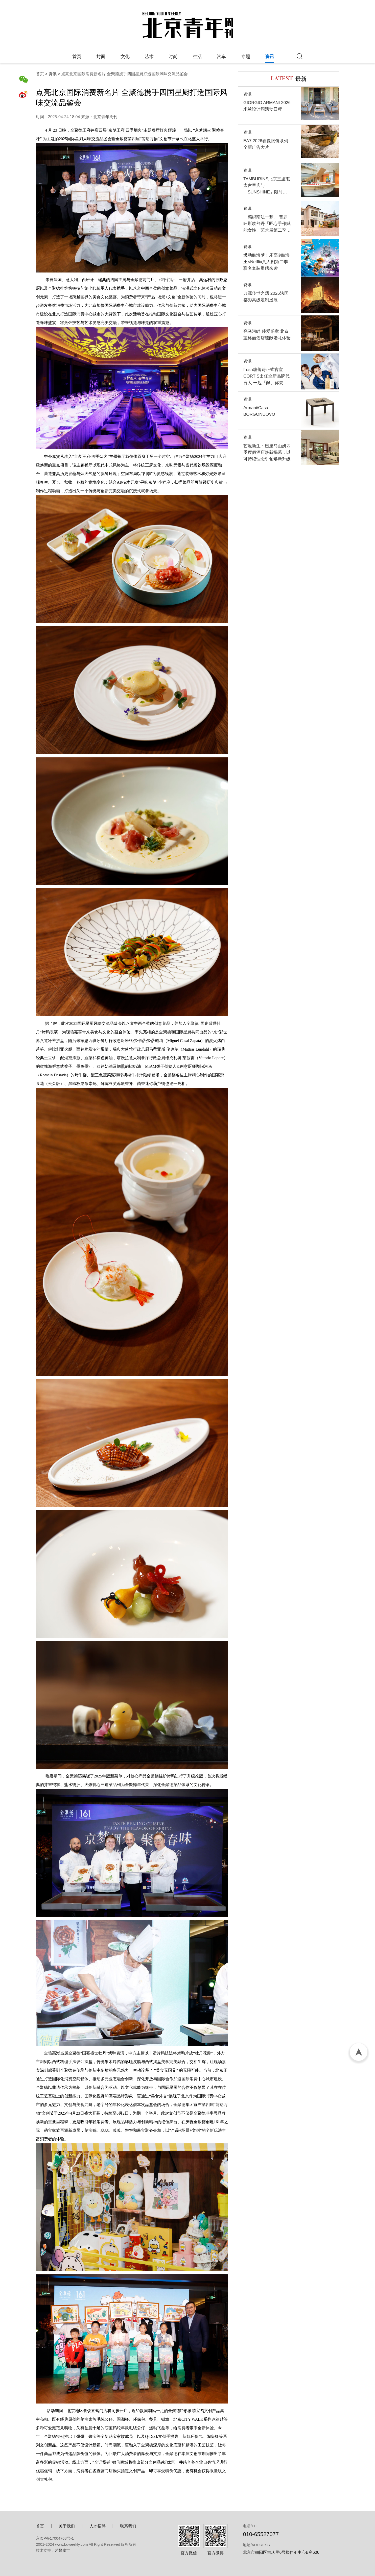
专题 (245, 56)
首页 (76, 56)
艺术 (149, 56)
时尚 (173, 56)
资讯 (269, 56)
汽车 (221, 56)
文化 (125, 56)
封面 (100, 56)
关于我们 (67, 2526)
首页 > (42, 74)
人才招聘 (97, 2526)
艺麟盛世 (62, 2550)
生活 (197, 56)
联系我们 (128, 2526)
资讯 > (54, 74)
